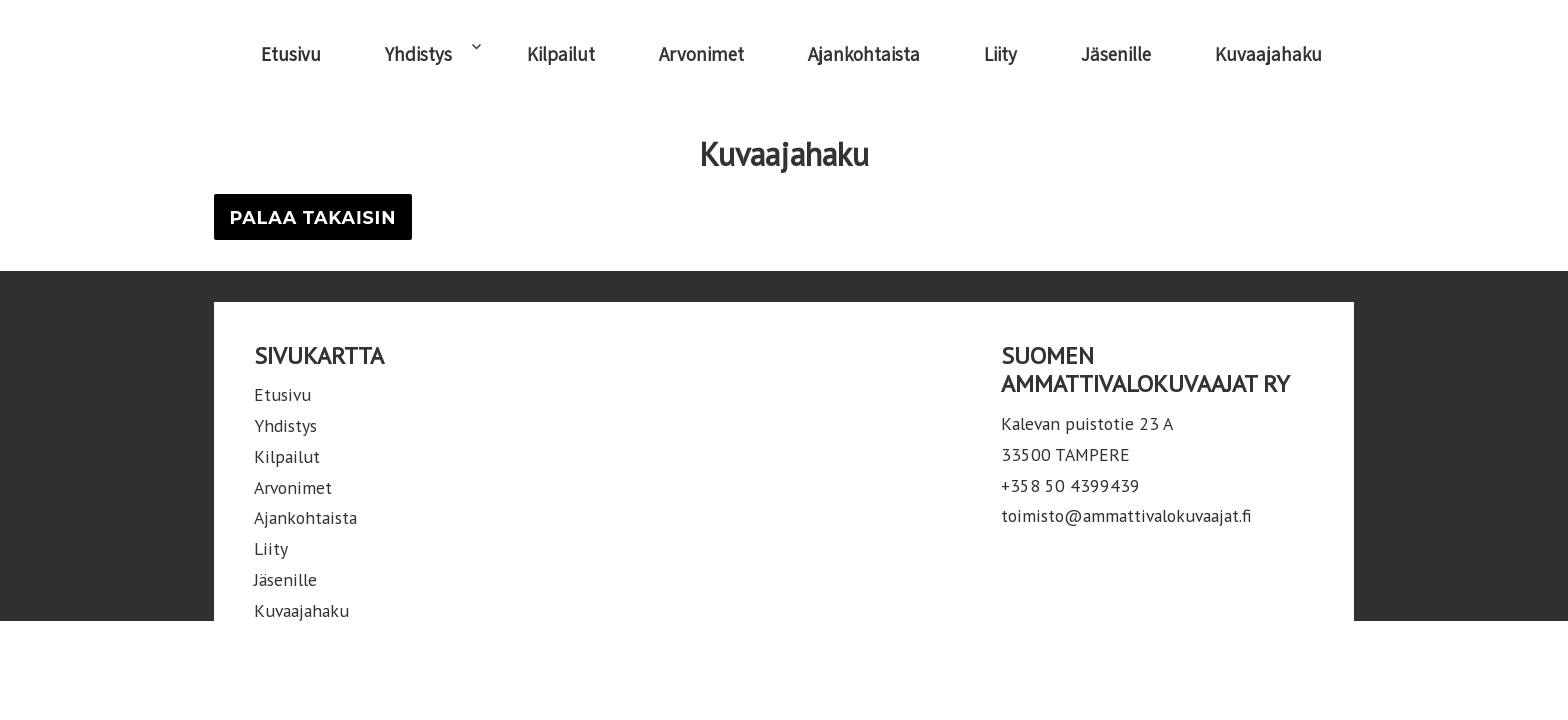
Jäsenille (1116, 54)
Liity (1000, 54)
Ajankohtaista (864, 54)
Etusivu (291, 54)
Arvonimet (701, 54)
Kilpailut (561, 54)
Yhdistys (418, 54)
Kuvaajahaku (1268, 54)
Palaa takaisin (312, 217)
